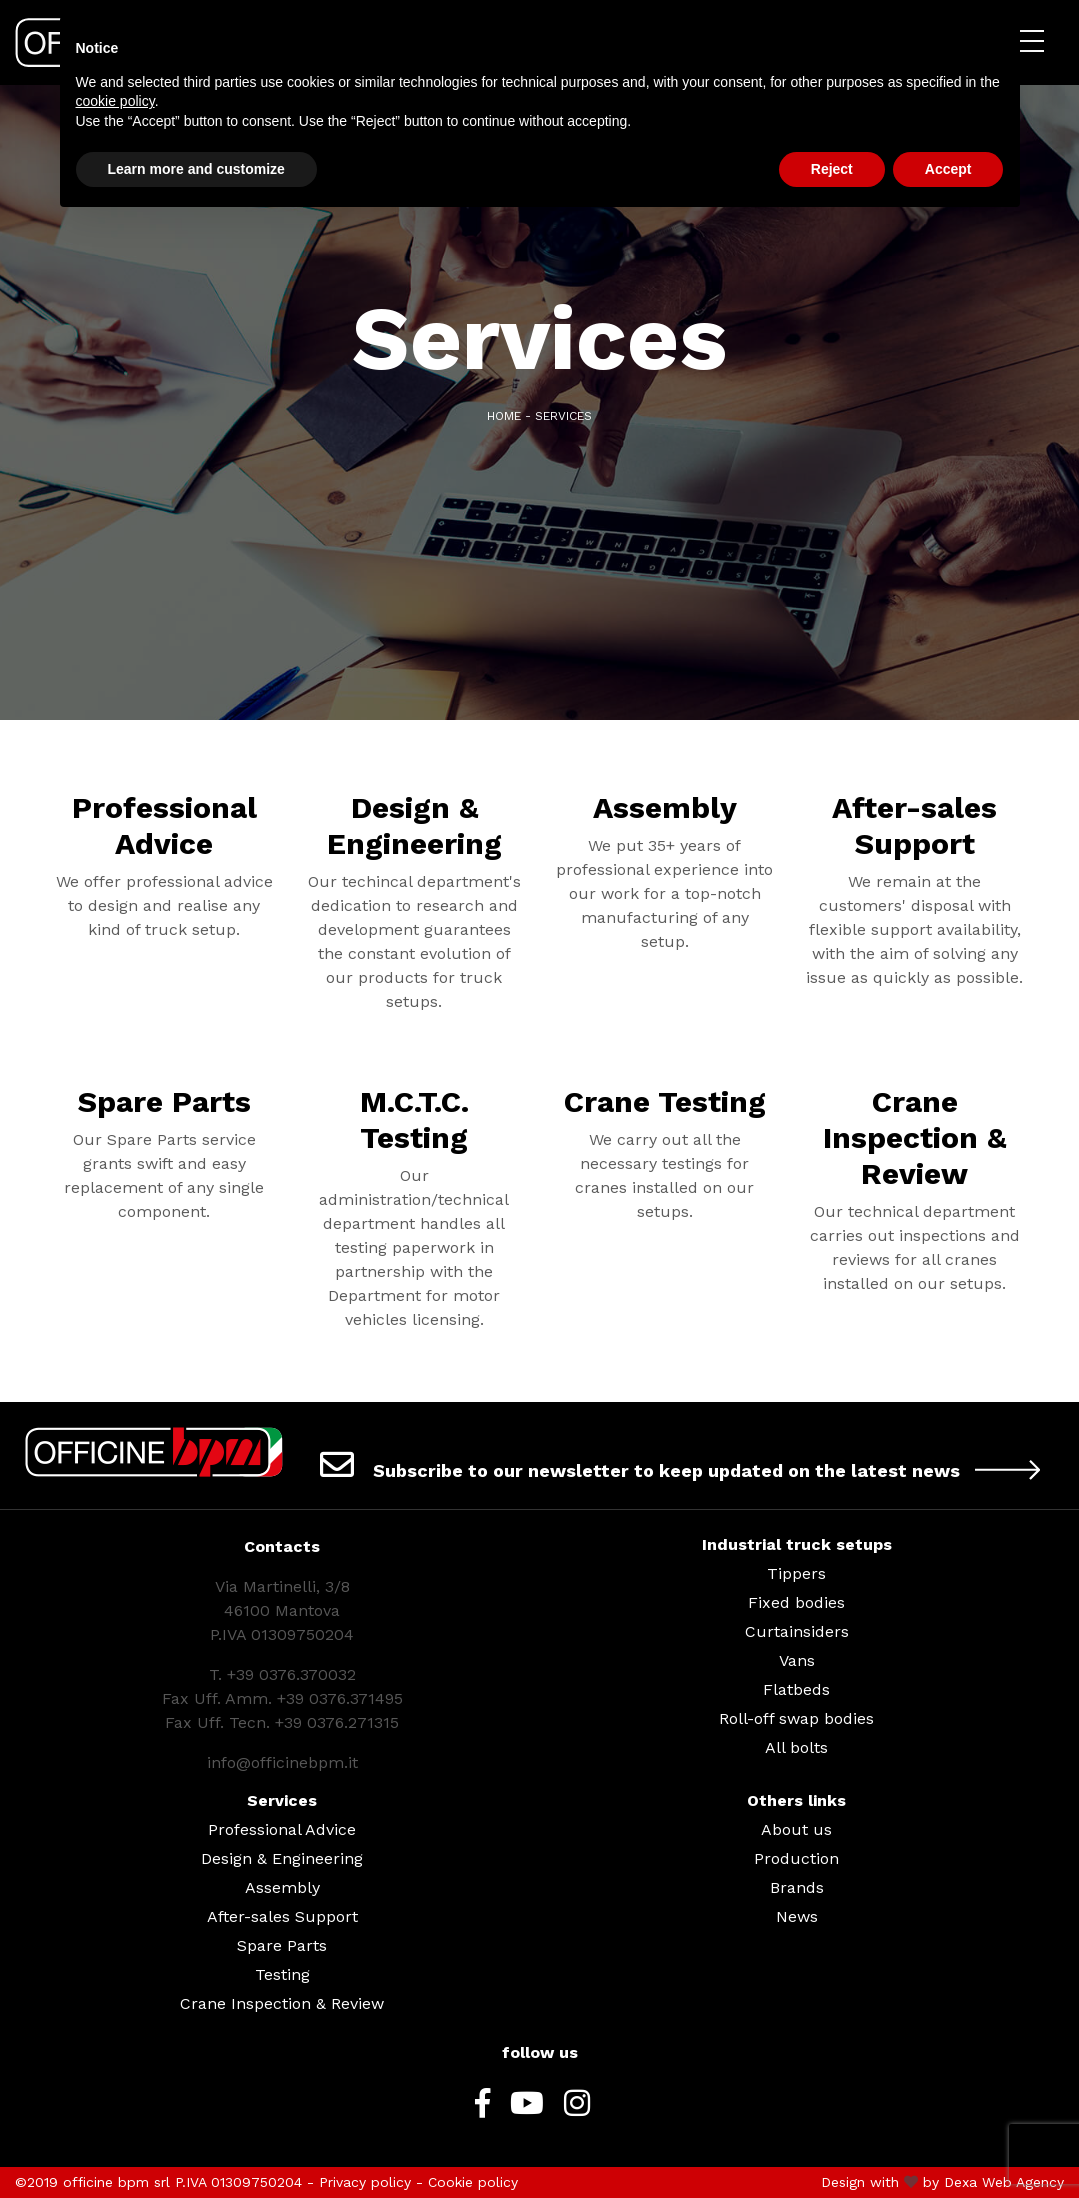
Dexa (960, 2182)
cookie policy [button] (115, 101)
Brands (797, 1887)
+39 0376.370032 (291, 1674)
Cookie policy (473, 2182)
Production (796, 1858)
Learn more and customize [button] (196, 169)
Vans (797, 1660)
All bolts (796, 1747)
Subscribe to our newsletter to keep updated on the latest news (687, 1464)
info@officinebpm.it (282, 1762)
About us (796, 1829)
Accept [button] (948, 169)
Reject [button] (832, 169)
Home (504, 416)
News (797, 1916)
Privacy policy (365, 2182)
